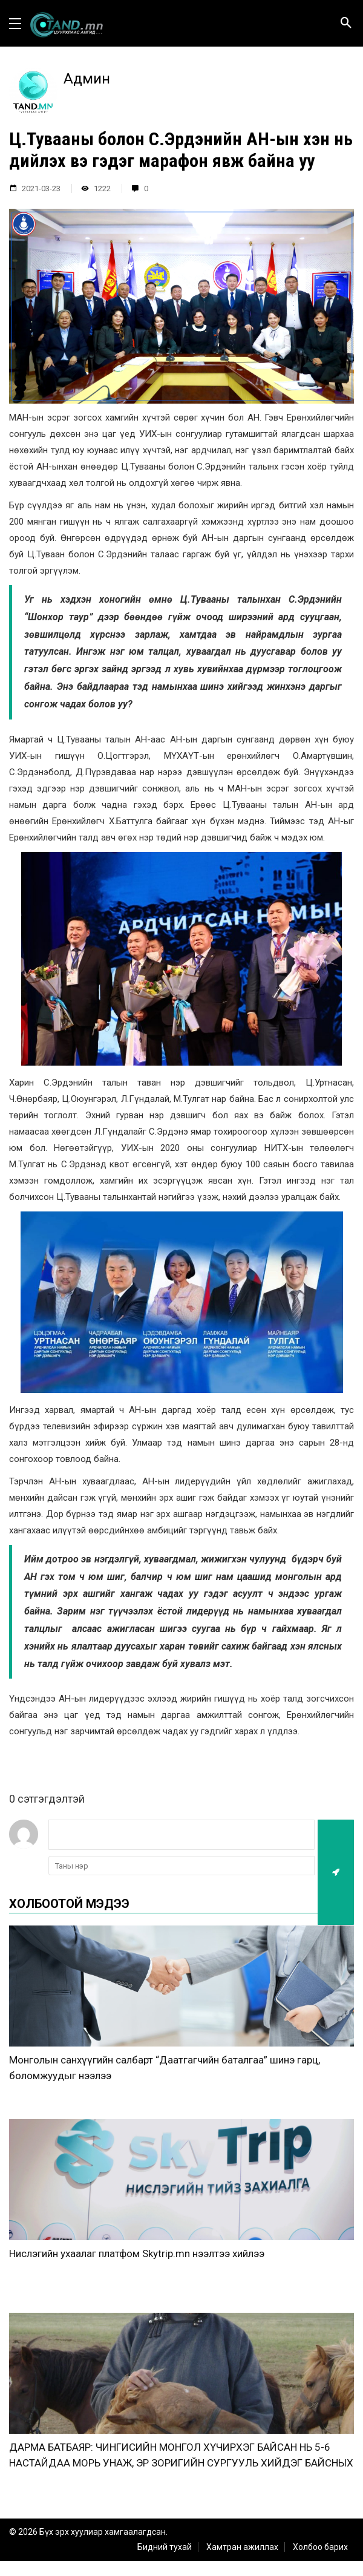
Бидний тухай (164, 2547)
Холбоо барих (320, 2547)
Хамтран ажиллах (242, 2547)
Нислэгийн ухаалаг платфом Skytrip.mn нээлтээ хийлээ (136, 2253)
